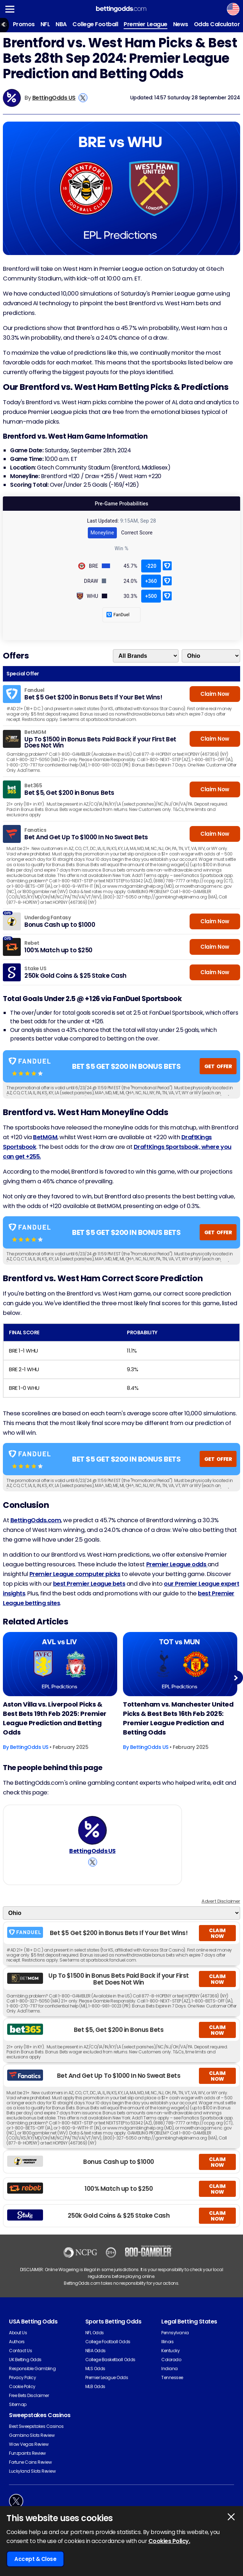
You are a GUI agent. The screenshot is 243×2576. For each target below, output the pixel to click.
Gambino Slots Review (31, 2435)
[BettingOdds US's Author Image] (92, 1830)
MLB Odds (95, 2386)
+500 (151, 596)
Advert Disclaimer (220, 1901)
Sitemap (18, 2404)
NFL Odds (94, 2333)
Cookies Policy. (169, 2541)
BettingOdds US (54, 98)
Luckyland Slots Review (32, 2471)
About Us (18, 2333)
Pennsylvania (175, 2333)
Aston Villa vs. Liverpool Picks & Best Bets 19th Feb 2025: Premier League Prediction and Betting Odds (54, 1718)
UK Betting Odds (25, 2359)
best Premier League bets (89, 1584)
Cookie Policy (22, 2386)
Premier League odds (177, 1564)
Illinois (167, 2342)
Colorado (171, 2359)
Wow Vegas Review (28, 2444)
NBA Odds (95, 2351)
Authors (17, 2342)
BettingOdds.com (35, 1520)
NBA (61, 24)
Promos (24, 24)
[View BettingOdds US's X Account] (82, 97)
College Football (95, 24)
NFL (45, 24)
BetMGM (45, 1137)
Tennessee (172, 2377)
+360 (151, 581)
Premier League (145, 24)
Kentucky (170, 2351)
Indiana (169, 2368)
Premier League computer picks (74, 1574)
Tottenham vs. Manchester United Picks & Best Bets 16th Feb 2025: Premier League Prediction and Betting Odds (178, 1718)
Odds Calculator (217, 24)
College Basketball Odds (110, 2359)
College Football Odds (107, 2342)
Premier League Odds (106, 2377)
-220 (151, 566)
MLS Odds (95, 2368)
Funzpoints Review (27, 2453)
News (180, 24)
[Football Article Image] (60, 1664)
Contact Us (20, 2351)
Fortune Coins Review (30, 2462)
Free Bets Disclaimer (29, 2395)
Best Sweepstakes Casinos (36, 2426)
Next (235, 1677)
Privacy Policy (22, 2377)
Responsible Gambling (32, 2368)
